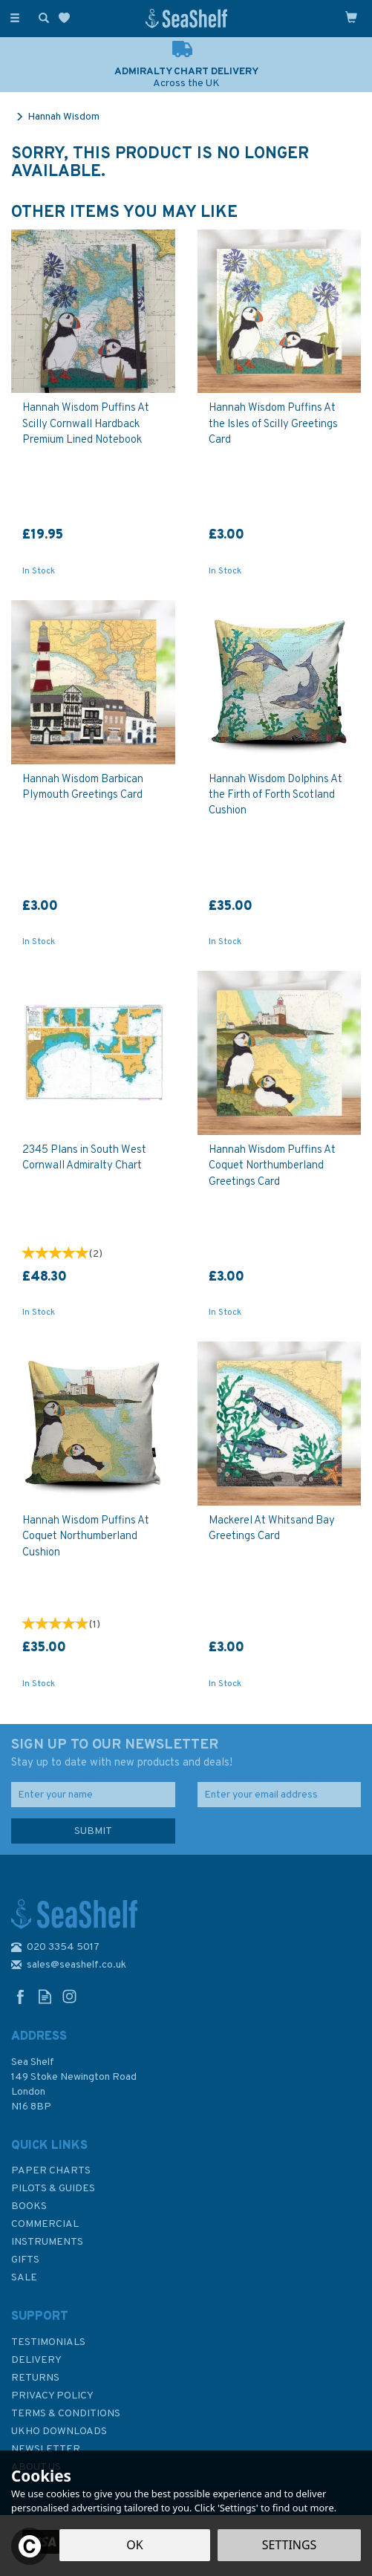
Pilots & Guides (53, 2188)
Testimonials (48, 2342)
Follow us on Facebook (20, 1996)
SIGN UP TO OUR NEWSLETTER (186, 1754)
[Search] (41, 17)
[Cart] (351, 17)
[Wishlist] (67, 18)
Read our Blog (45, 1996)
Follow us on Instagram (69, 1996)
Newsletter (45, 2449)
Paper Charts (51, 2170)
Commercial (45, 2224)
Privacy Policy (52, 2396)
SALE (24, 2277)
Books (29, 2206)
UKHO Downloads (59, 2431)
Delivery (36, 2360)
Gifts (25, 2260)
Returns (35, 2378)
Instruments (47, 2242)
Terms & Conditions (65, 2413)
